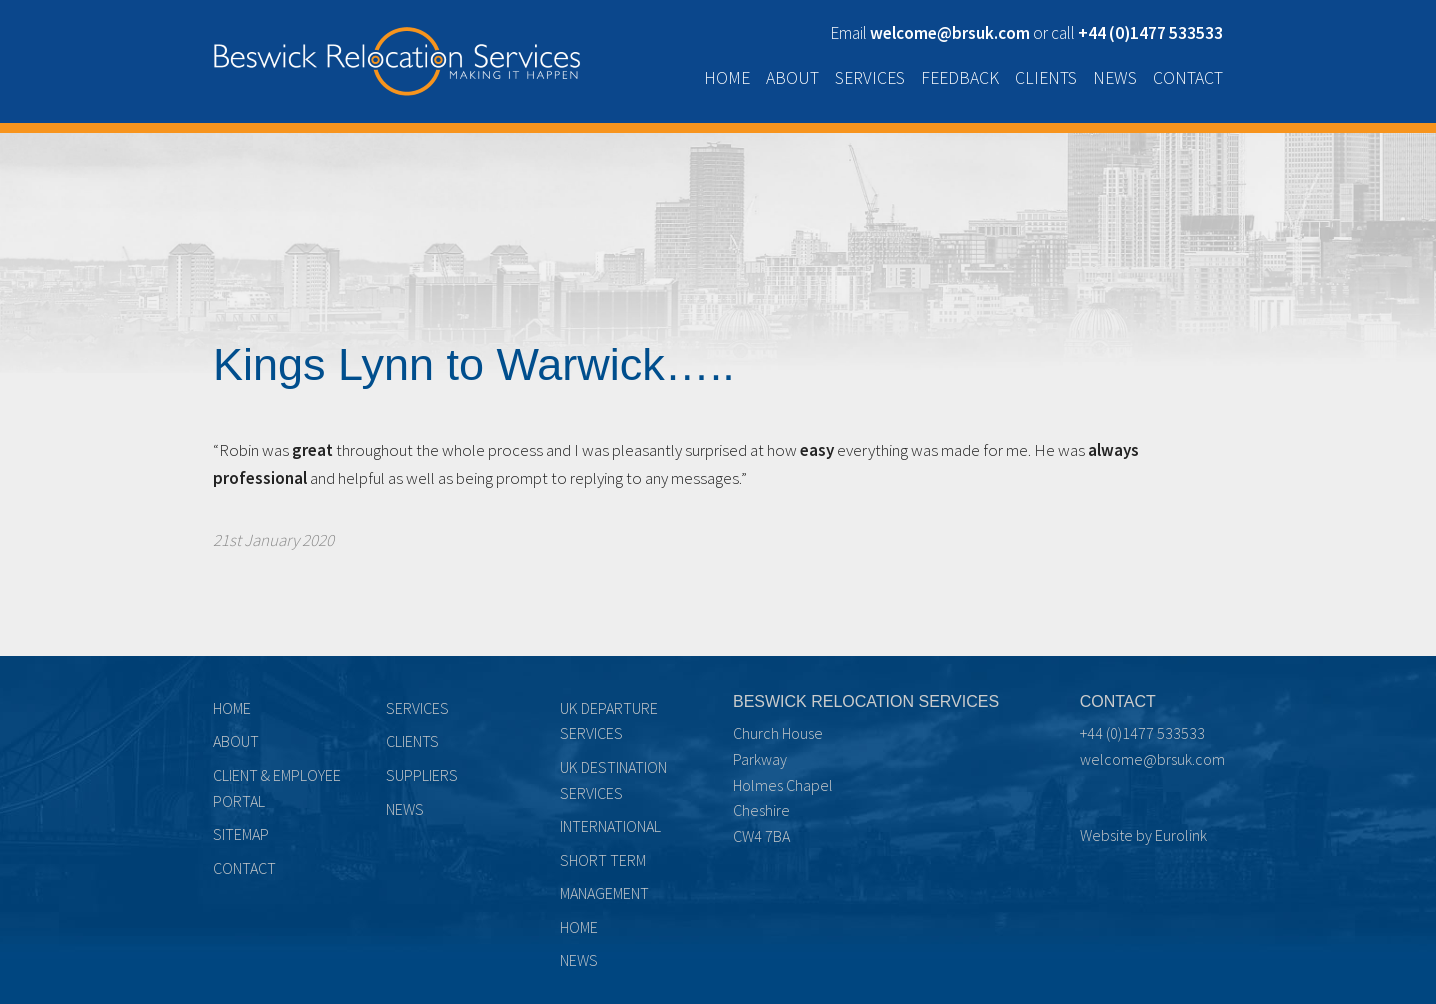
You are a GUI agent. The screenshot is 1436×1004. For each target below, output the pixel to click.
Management (604, 893)
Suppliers (422, 775)
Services (870, 78)
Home (727, 78)
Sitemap (241, 834)
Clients (1046, 78)
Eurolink (1181, 835)
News (1115, 78)
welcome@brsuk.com (1152, 759)
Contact (1188, 78)
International (610, 826)
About (792, 78)
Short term (603, 860)
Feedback (960, 78)
